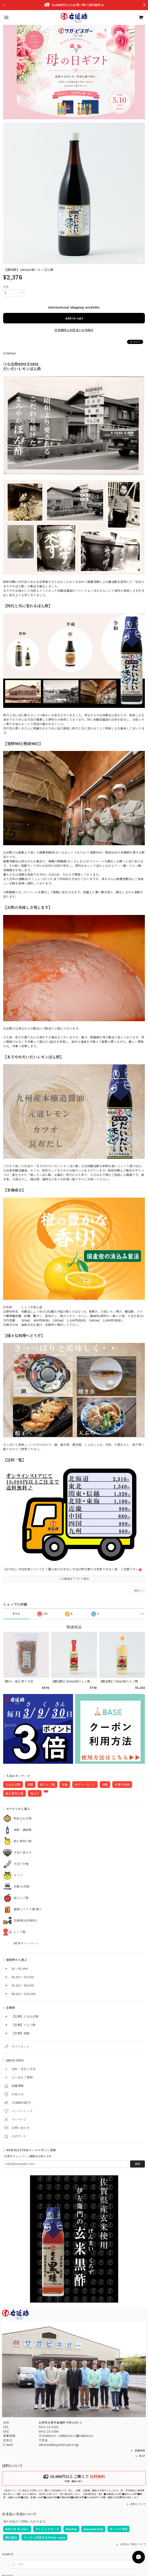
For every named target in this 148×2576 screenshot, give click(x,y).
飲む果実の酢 (23, 1841)
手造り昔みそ (23, 1852)
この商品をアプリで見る (74, 1579)
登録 (137, 2164)
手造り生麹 (21, 1864)
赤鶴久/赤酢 (22, 1886)
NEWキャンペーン (26, 1943)
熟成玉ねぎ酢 (23, 1818)
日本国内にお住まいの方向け (73, 330)
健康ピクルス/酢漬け (28, 1909)
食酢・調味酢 (23, 1830)
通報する (138, 1590)
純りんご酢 (21, 1898)
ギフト (18, 1875)
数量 (6, 287)
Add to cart (74, 318)
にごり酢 (20, 1932)
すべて (16, 1613)
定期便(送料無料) (25, 1920)
